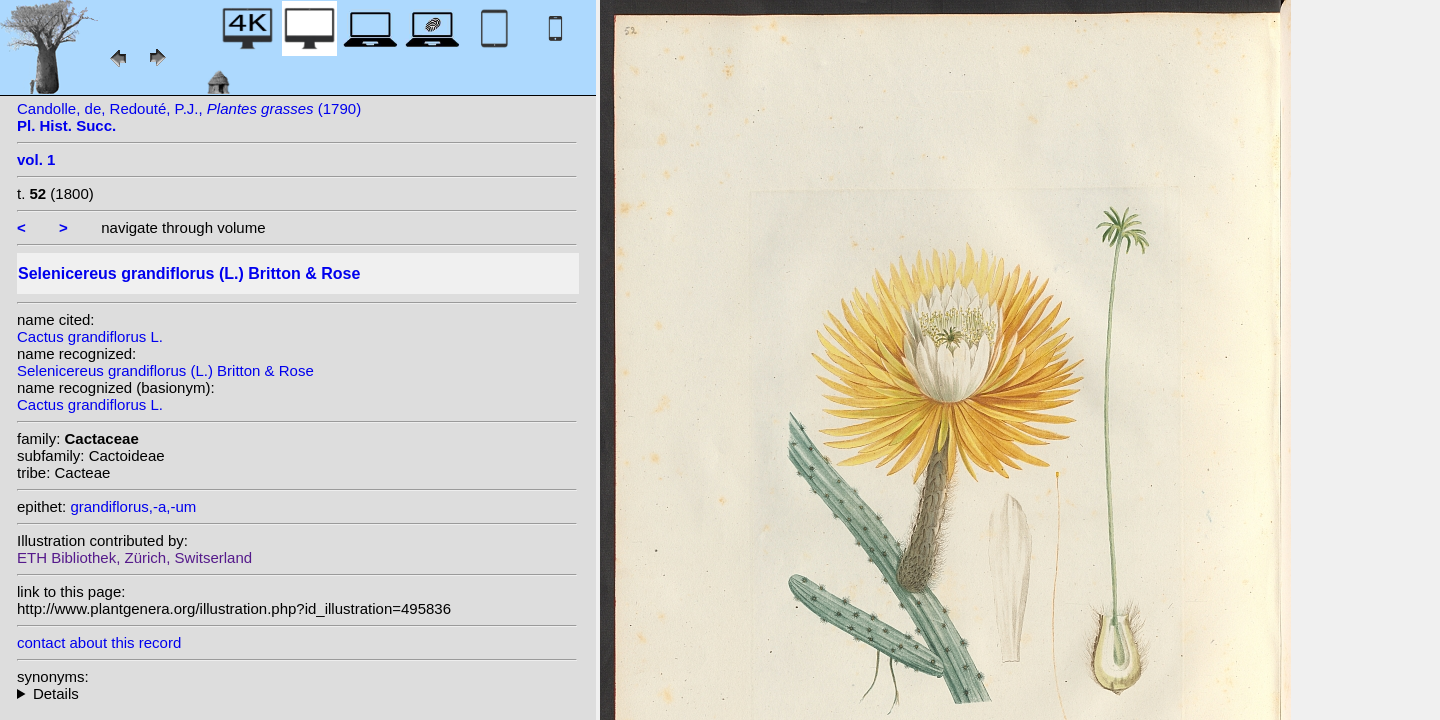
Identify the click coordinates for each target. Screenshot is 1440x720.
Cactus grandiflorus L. (90, 336)
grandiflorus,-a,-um (133, 506)
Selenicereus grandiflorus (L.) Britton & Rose (165, 370)
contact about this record (99, 642)
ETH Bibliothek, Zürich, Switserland (134, 557)
